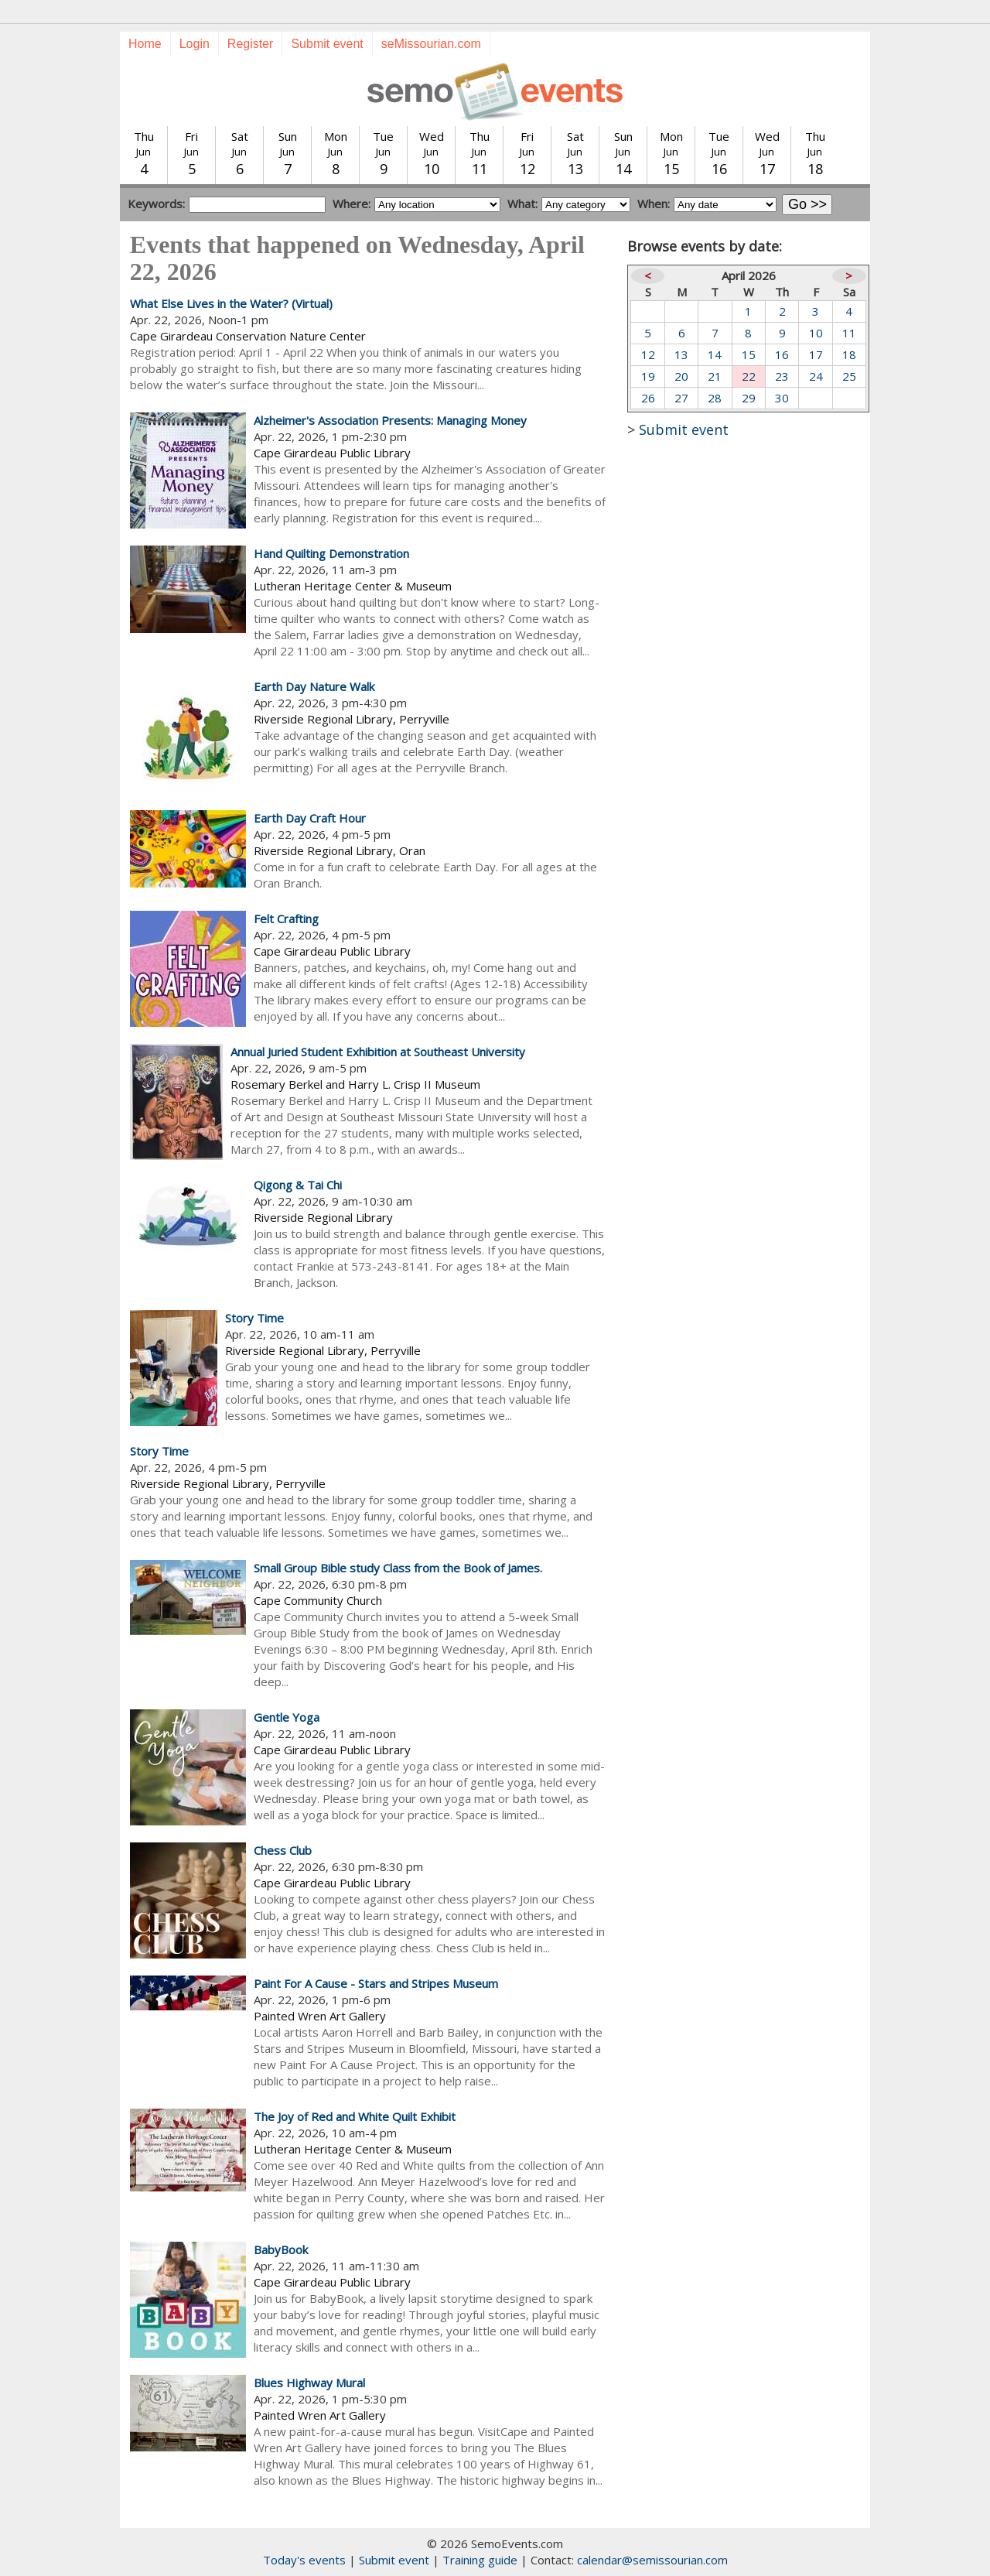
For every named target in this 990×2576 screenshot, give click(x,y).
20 (681, 376)
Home (145, 43)
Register (250, 43)
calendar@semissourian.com (652, 2559)
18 (849, 354)
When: (653, 203)
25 (849, 376)
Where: (351, 203)
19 (648, 376)
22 (749, 376)
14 (715, 354)
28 (715, 397)
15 (749, 354)
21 (715, 376)
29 (749, 397)
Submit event (327, 43)
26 (648, 397)
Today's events (304, 2559)
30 (782, 397)
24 (816, 376)
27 (681, 397)
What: (522, 203)
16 (782, 354)
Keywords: (156, 203)
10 (816, 332)
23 (782, 376)
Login (194, 43)
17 (816, 354)
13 (681, 354)
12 (648, 354)
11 (849, 332)
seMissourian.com (431, 43)
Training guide (479, 2559)
